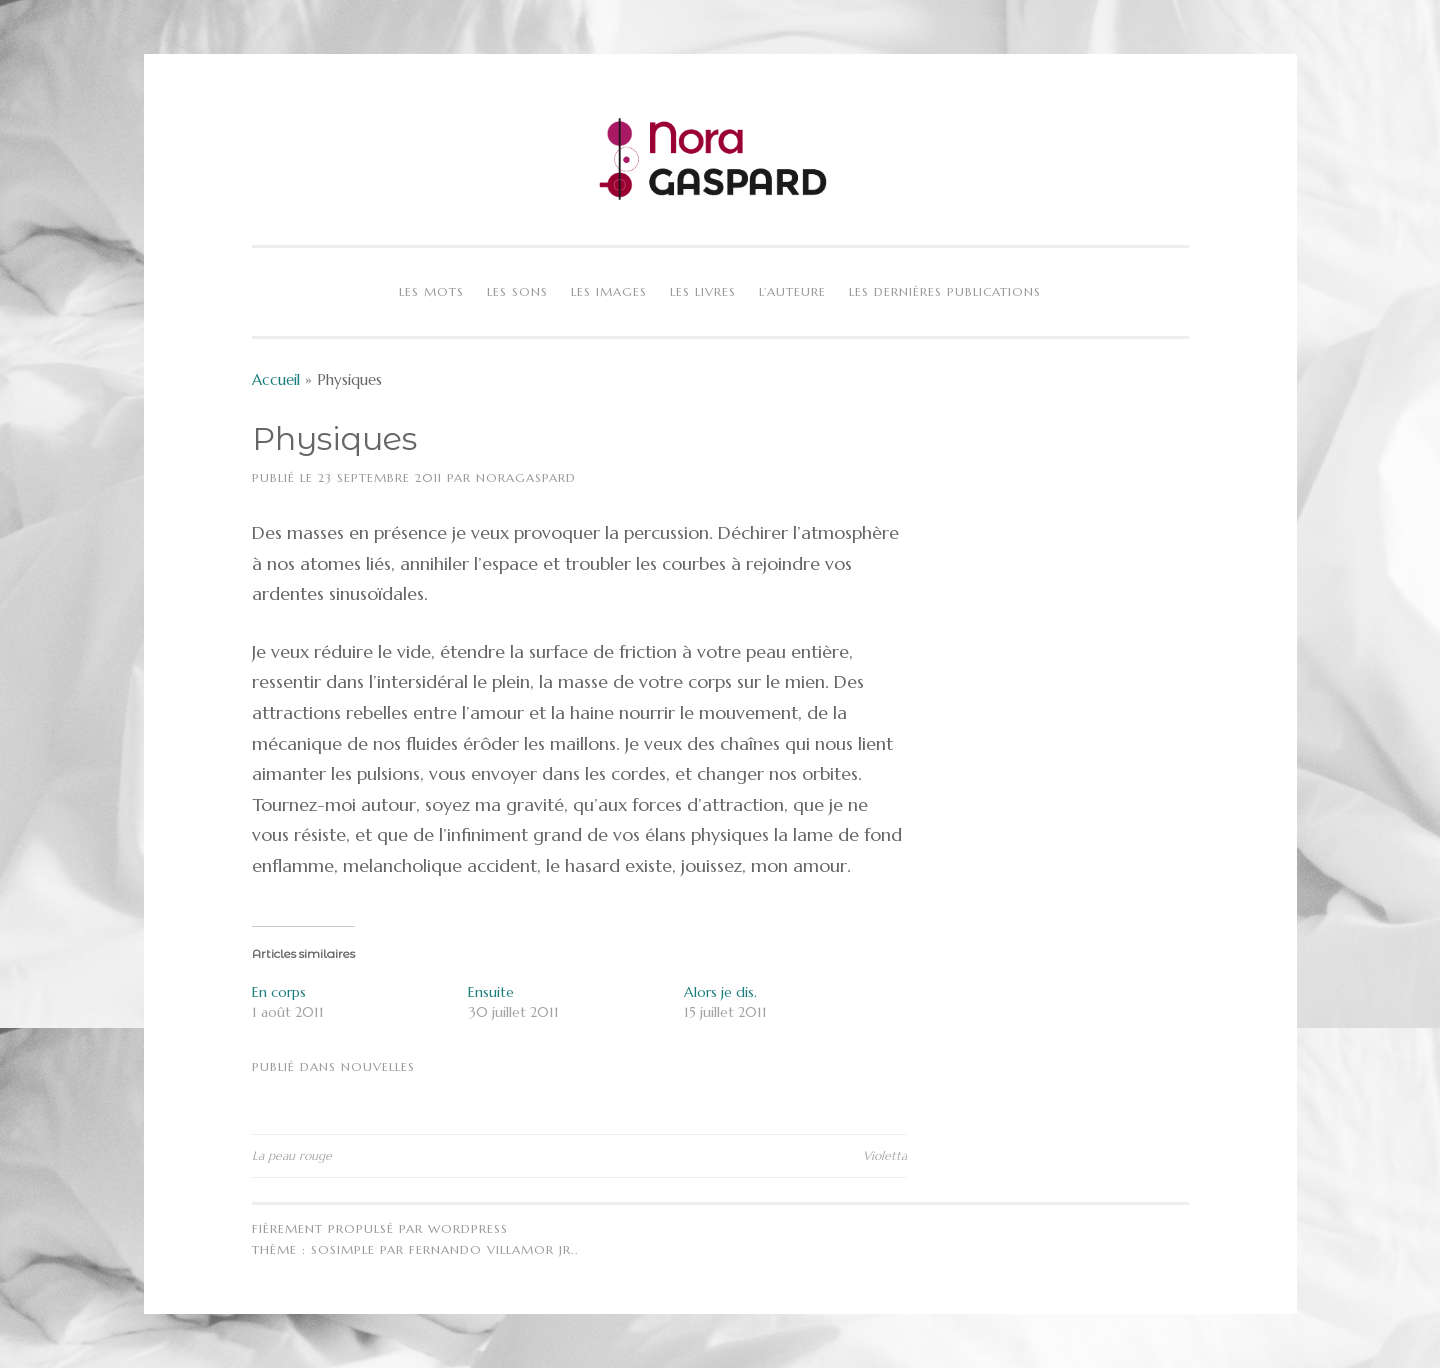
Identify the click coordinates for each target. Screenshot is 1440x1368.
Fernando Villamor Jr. (492, 1249)
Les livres (703, 291)
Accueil (276, 379)
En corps (279, 992)
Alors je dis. (720, 992)
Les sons (517, 291)
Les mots (431, 291)
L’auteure (792, 291)
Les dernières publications (945, 291)
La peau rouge (292, 1155)
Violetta (885, 1155)
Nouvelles (378, 1066)
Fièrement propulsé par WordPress (380, 1228)
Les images (609, 291)
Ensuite (491, 992)
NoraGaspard (526, 477)
